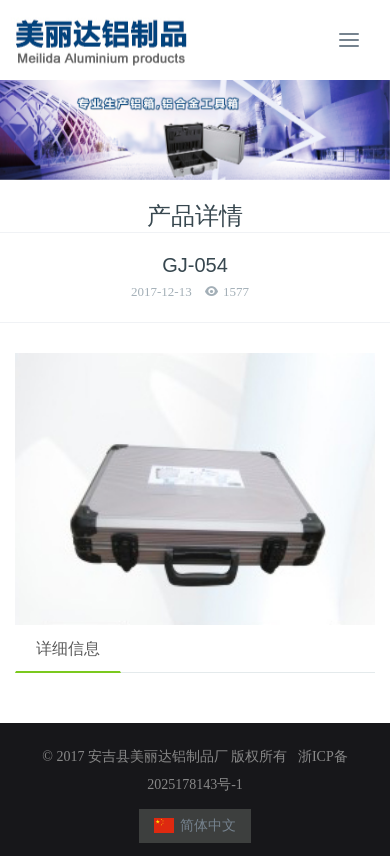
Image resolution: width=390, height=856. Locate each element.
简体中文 (195, 825)
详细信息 (68, 648)
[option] (195, 130)
